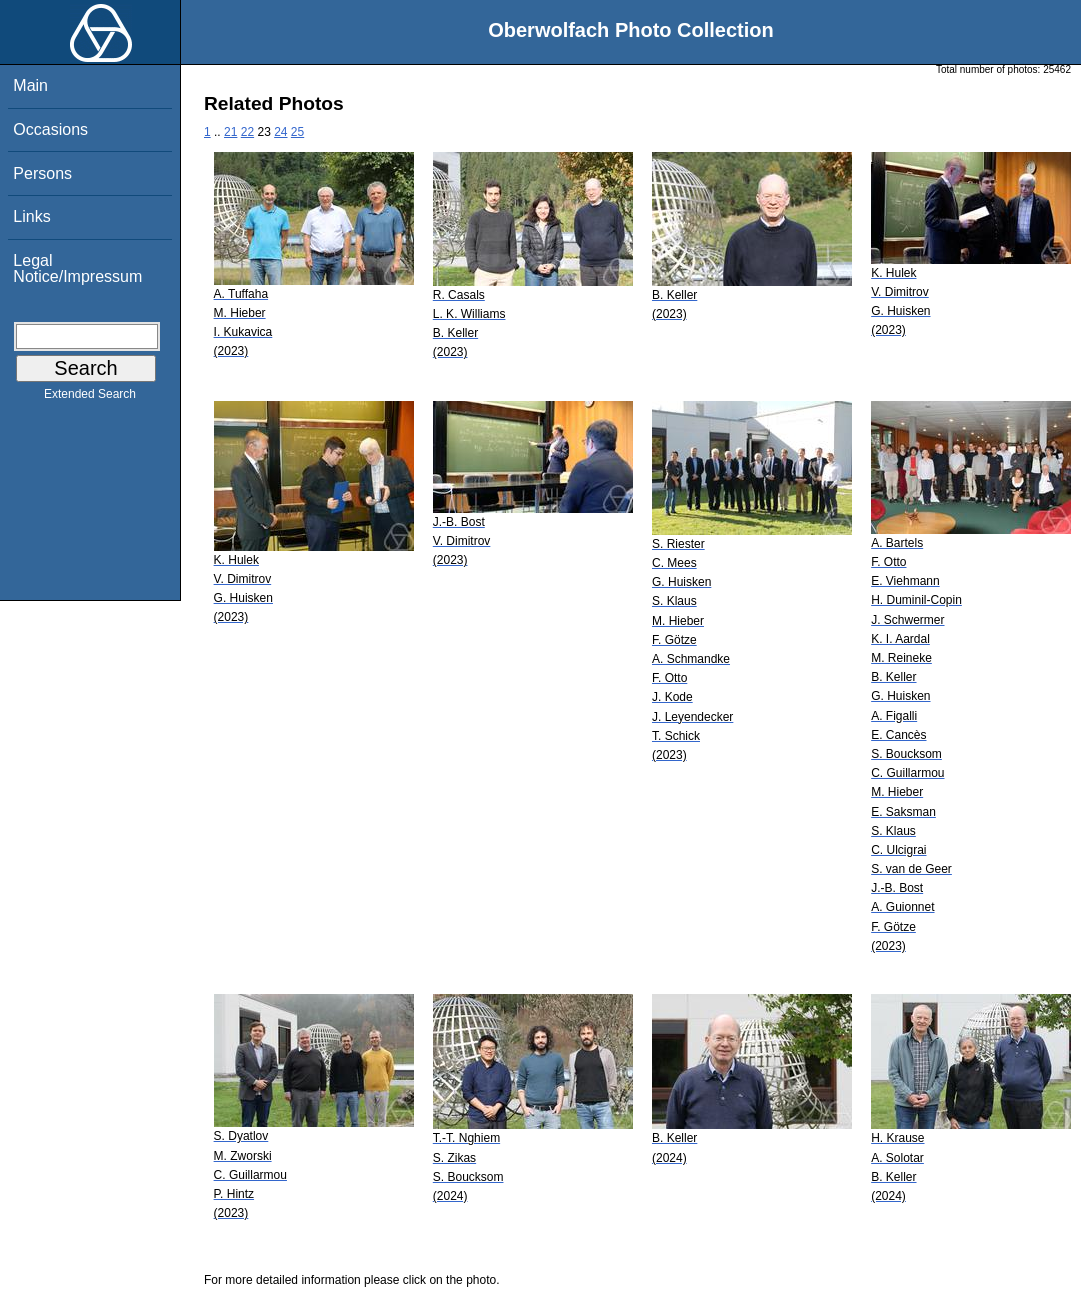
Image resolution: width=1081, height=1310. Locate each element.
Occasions (50, 129)
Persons (42, 173)
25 (297, 132)
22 (247, 132)
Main (30, 85)
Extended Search (90, 398)
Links (31, 216)
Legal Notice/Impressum (77, 268)
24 (280, 132)
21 (230, 132)
